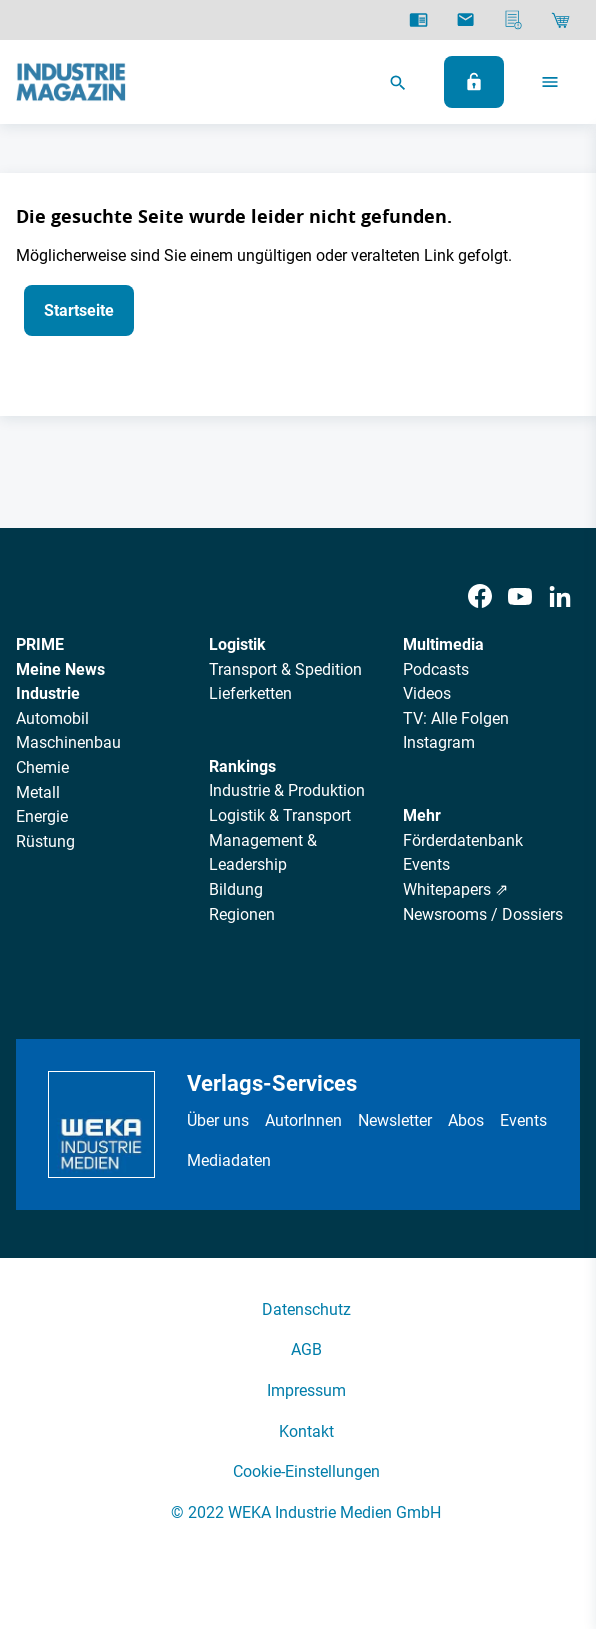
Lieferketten (250, 693)
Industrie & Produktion (287, 790)
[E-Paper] (418, 20)
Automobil (52, 718)
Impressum (306, 1390)
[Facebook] (480, 596)
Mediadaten (229, 1160)
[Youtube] (520, 596)
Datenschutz (306, 1309)
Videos (427, 693)
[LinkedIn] (560, 596)
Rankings (242, 766)
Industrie (48, 693)
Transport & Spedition (285, 669)
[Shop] (560, 20)
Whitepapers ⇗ (455, 889)
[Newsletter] (465, 20)
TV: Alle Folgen (456, 718)
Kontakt (306, 1431)
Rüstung (45, 841)
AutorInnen (303, 1120)
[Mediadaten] (513, 20)
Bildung (236, 889)
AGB (306, 1349)
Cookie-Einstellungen (306, 1471)
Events (426, 864)
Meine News (60, 669)
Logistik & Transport (280, 815)
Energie (42, 816)
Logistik (237, 644)
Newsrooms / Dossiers (483, 914)
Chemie (42, 767)
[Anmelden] (474, 82)
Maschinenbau (68, 742)
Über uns (218, 1120)
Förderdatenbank (463, 840)
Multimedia (443, 644)
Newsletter (395, 1120)
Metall (38, 792)
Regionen (242, 914)
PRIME (40, 644)
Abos (466, 1120)
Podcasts (436, 669)
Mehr (422, 815)
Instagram (439, 742)
